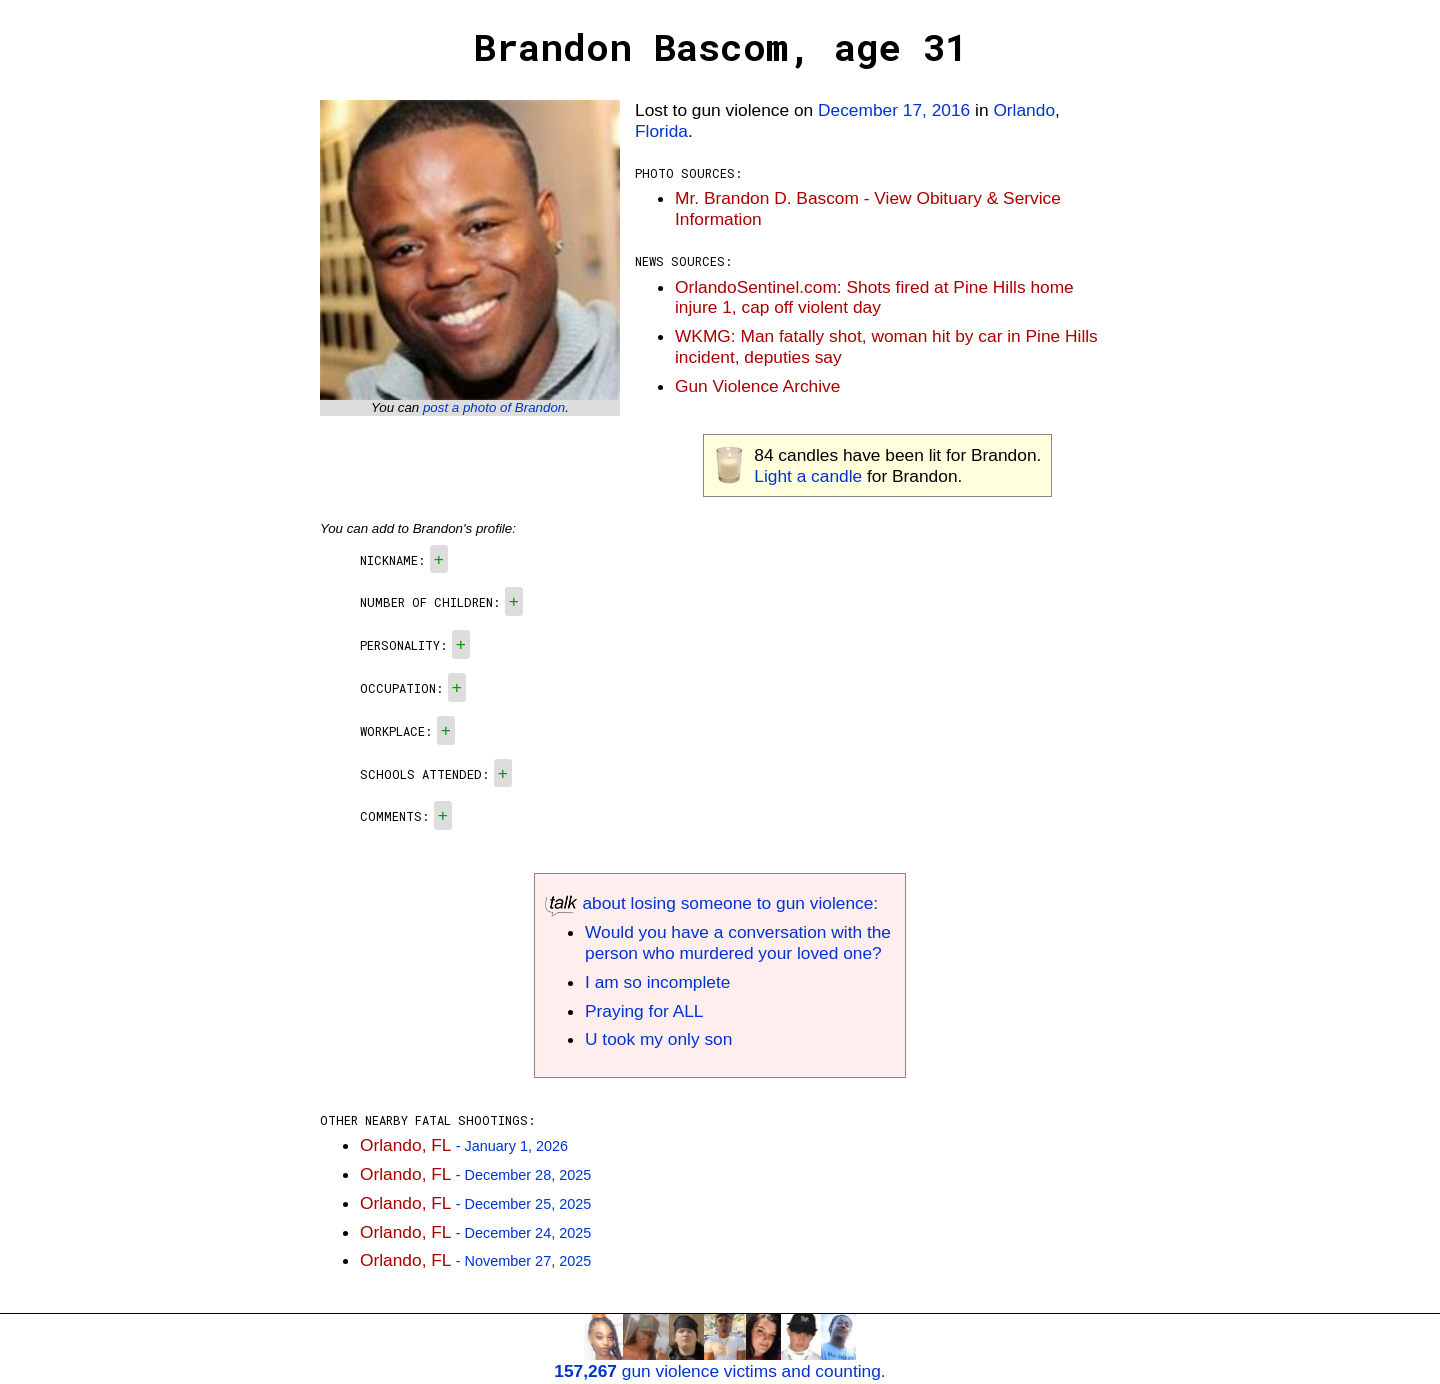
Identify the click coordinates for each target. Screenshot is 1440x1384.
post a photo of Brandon (494, 407)
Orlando (1024, 110)
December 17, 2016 (894, 110)
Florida (661, 131)
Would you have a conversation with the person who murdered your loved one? (738, 942)
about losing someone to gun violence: (711, 903)
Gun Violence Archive (757, 386)
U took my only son (658, 1039)
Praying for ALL (644, 1011)
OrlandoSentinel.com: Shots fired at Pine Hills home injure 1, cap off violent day (874, 297)
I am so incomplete (657, 982)
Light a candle (808, 476)
